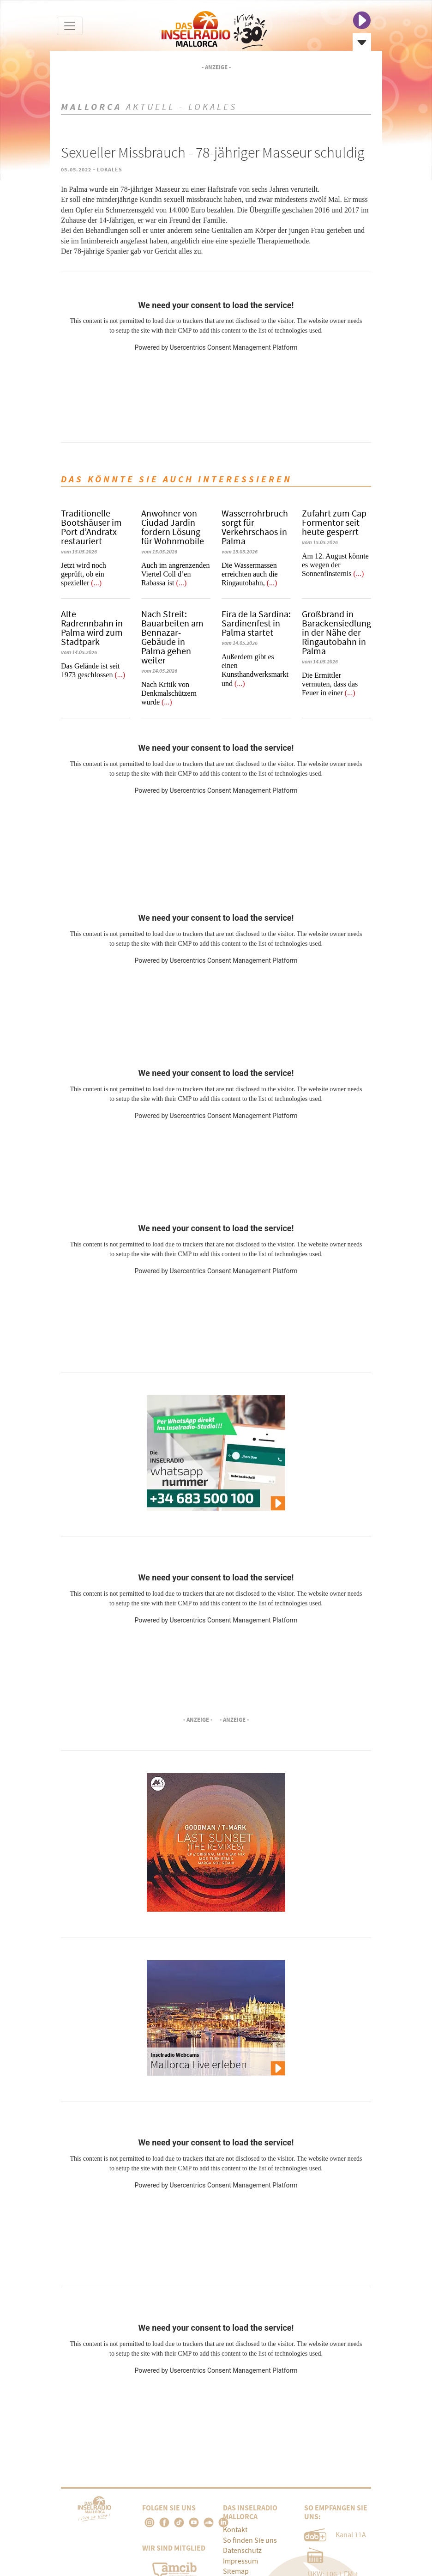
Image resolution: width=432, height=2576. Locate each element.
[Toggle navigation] (70, 26)
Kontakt (235, 2529)
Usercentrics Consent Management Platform (233, 347)
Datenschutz (242, 2550)
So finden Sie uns (250, 2540)
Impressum (240, 2561)
